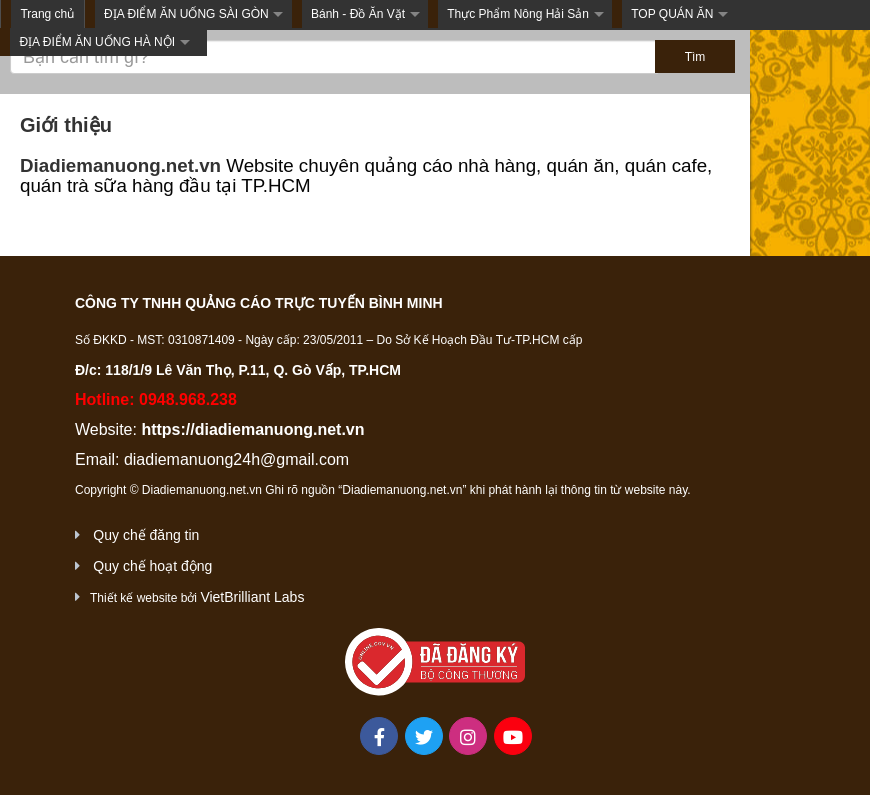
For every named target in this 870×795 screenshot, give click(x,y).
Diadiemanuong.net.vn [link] (120, 165)
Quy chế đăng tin (146, 535)
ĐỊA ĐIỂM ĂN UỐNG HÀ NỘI (97, 42)
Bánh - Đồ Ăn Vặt (358, 14)
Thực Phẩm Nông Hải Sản (518, 14)
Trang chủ (47, 14)
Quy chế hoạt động (152, 566)
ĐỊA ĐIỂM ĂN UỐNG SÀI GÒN (186, 14)
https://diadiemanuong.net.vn (252, 429)
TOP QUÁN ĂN (672, 14)
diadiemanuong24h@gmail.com (236, 459)
